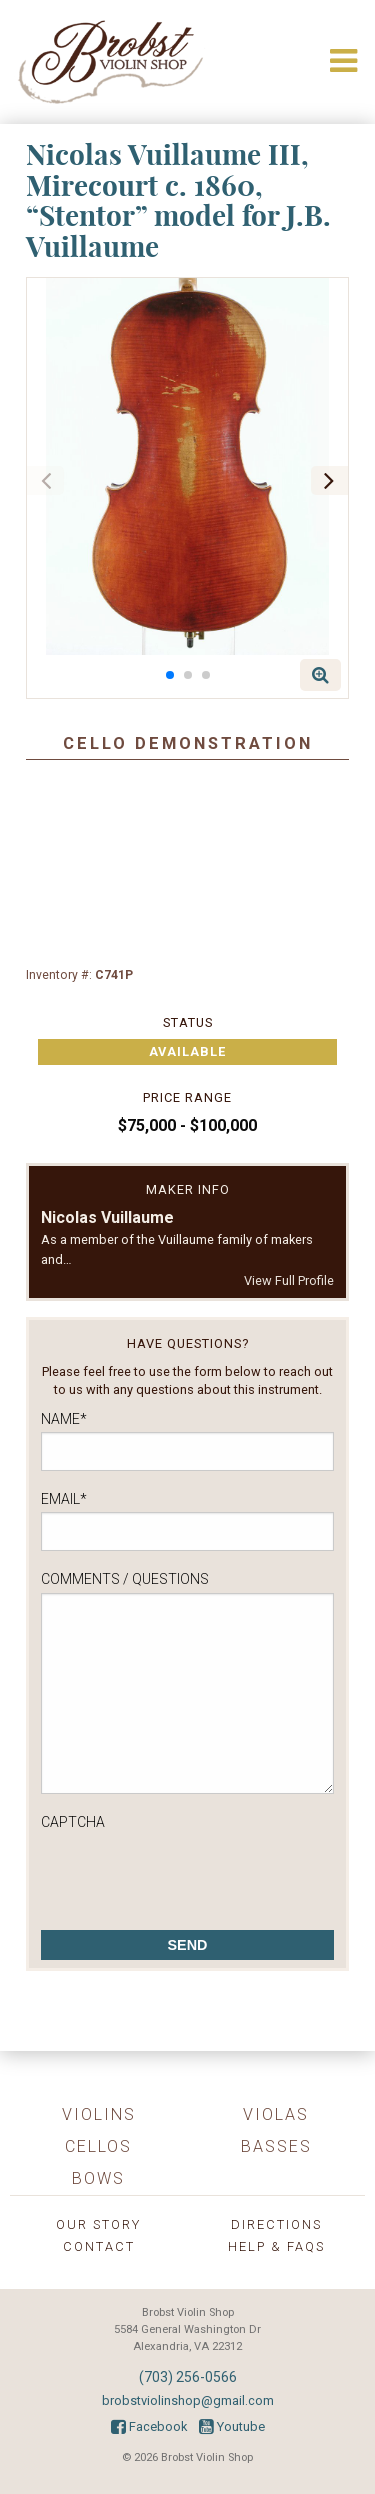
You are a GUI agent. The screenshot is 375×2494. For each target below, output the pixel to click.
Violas (276, 2114)
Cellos (98, 2146)
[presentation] (193, 1875)
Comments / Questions (125, 1579)
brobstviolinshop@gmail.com (188, 2400)
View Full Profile (289, 1280)
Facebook (149, 2426)
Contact (99, 2246)
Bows (98, 2178)
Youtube (232, 2426)
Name (64, 1419)
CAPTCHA (73, 1822)
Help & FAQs (276, 2246)
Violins (99, 2114)
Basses (276, 2146)
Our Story (98, 2224)
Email (64, 1499)
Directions (276, 2224)
